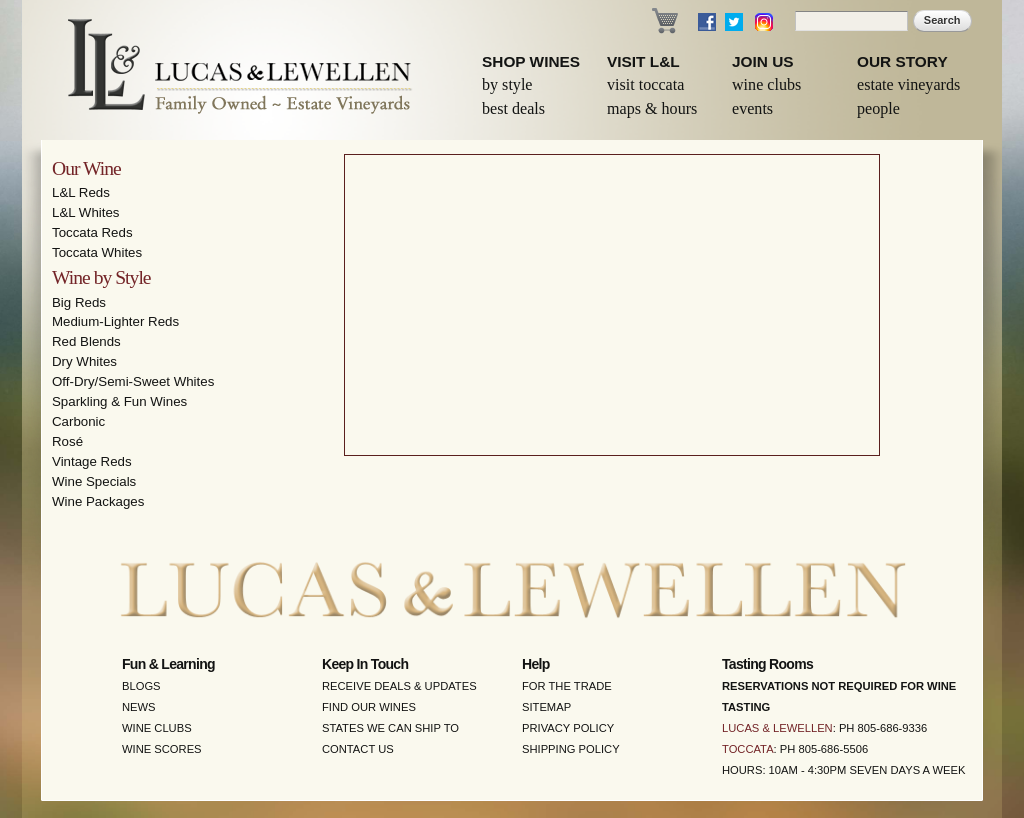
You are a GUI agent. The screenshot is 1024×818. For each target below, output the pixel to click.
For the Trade (567, 686)
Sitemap (546, 707)
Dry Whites (84, 361)
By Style (507, 84)
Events (752, 108)
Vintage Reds (92, 461)
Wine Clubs (766, 84)
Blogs (141, 686)
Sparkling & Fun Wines (119, 401)
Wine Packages (98, 501)
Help (536, 664)
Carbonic (78, 421)
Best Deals (513, 108)
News (139, 707)
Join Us (763, 61)
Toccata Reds (92, 232)
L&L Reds (81, 192)
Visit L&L (643, 61)
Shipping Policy (571, 749)
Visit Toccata (645, 84)
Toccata (748, 749)
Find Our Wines (369, 707)
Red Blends (86, 341)
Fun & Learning (168, 664)
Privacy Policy (568, 728)
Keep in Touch (365, 664)
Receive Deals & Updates (399, 686)
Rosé (67, 441)
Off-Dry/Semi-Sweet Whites (133, 381)
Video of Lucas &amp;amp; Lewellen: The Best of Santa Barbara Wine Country (612, 305)
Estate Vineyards (908, 84)
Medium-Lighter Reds (115, 321)
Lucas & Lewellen (777, 728)
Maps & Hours (652, 108)
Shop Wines (531, 61)
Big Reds (79, 302)
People (878, 108)
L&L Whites (86, 212)
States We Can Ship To (390, 728)
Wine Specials (94, 481)
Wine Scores (162, 749)
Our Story (902, 61)
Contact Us (358, 749)
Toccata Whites (97, 252)
